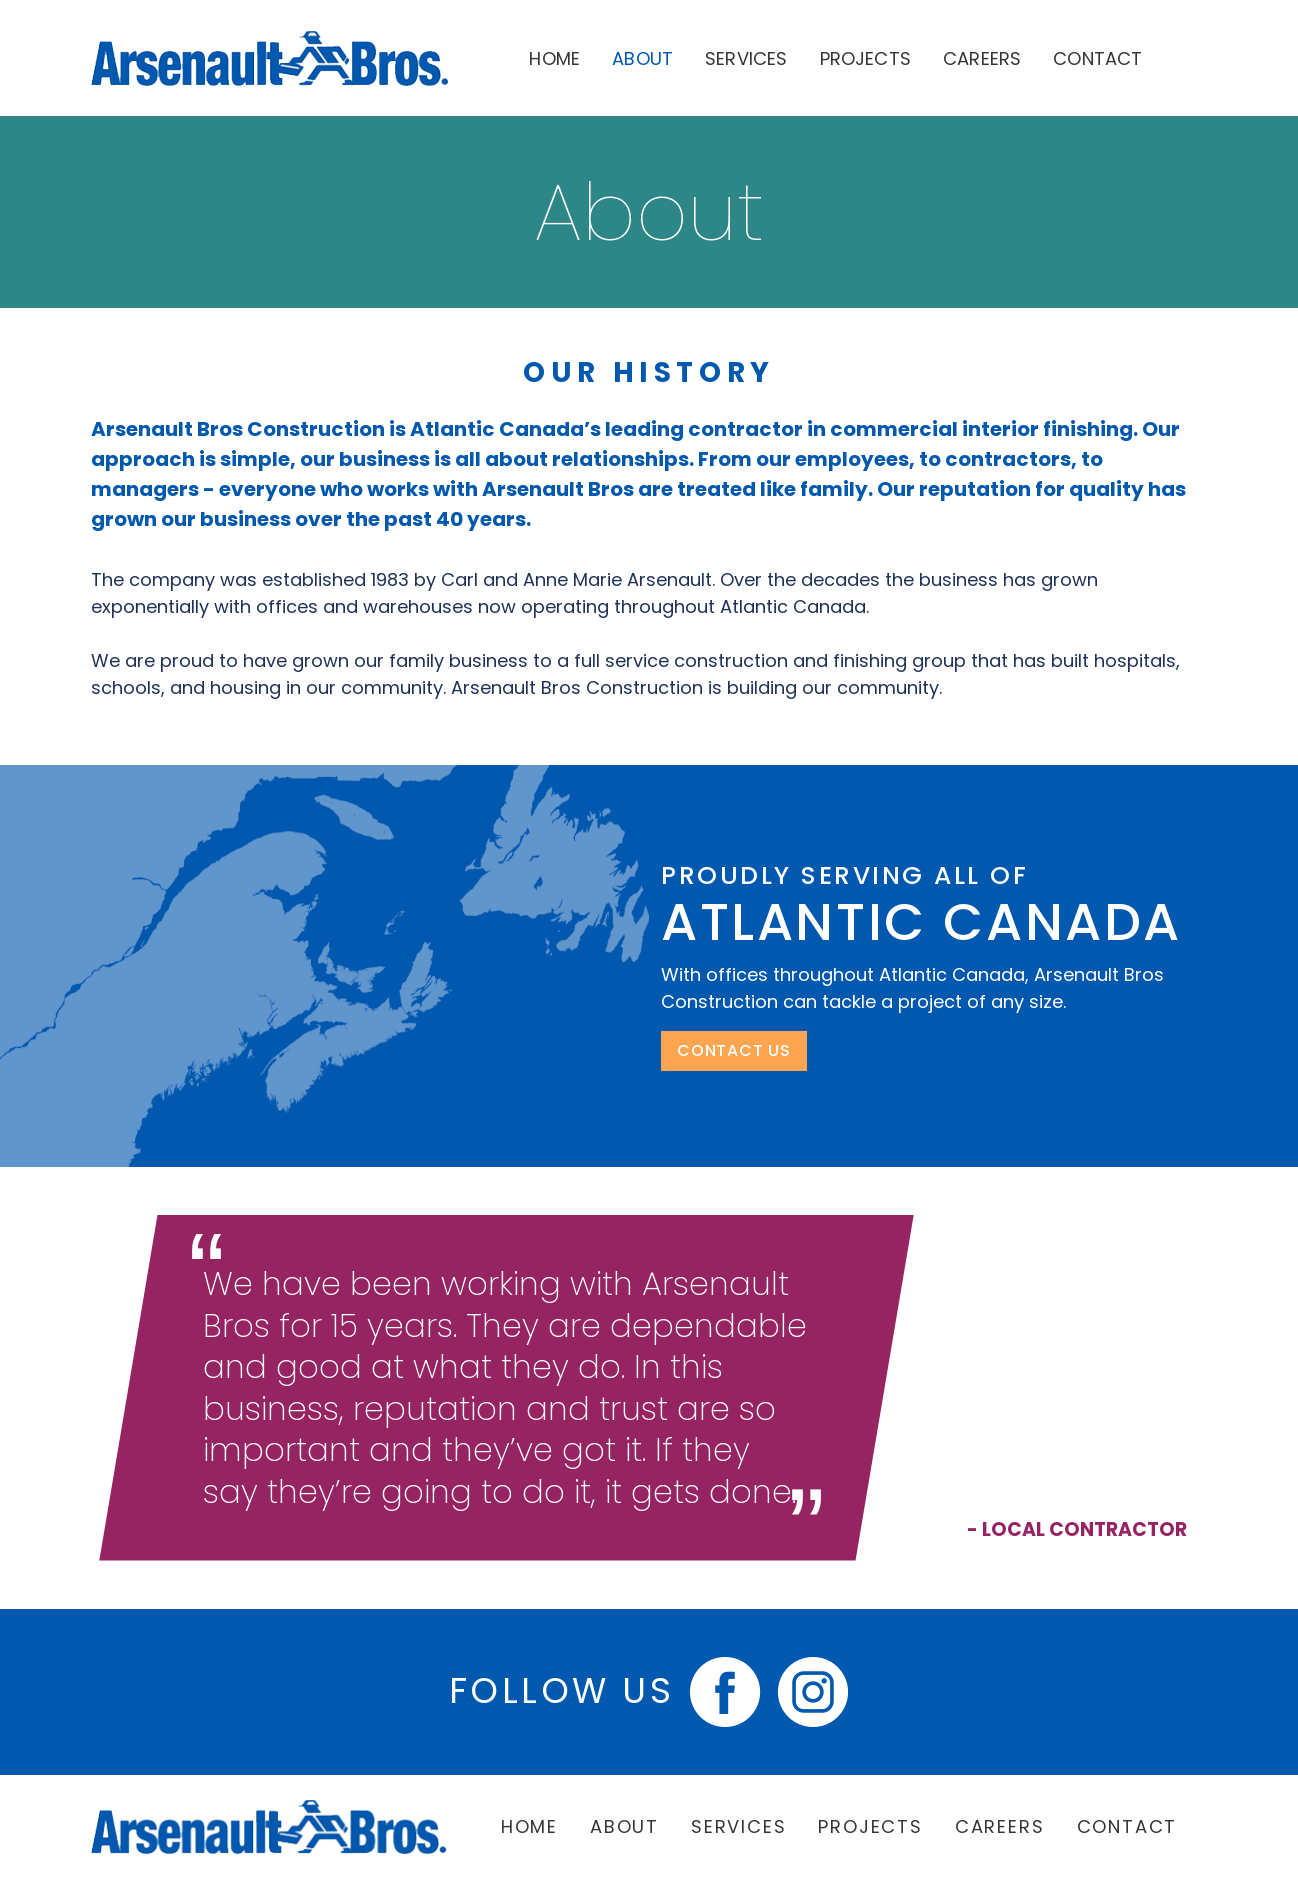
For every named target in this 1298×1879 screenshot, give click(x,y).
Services (746, 58)
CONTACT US (734, 1050)
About (642, 58)
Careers (982, 58)
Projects (865, 58)
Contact (1097, 58)
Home (554, 58)
